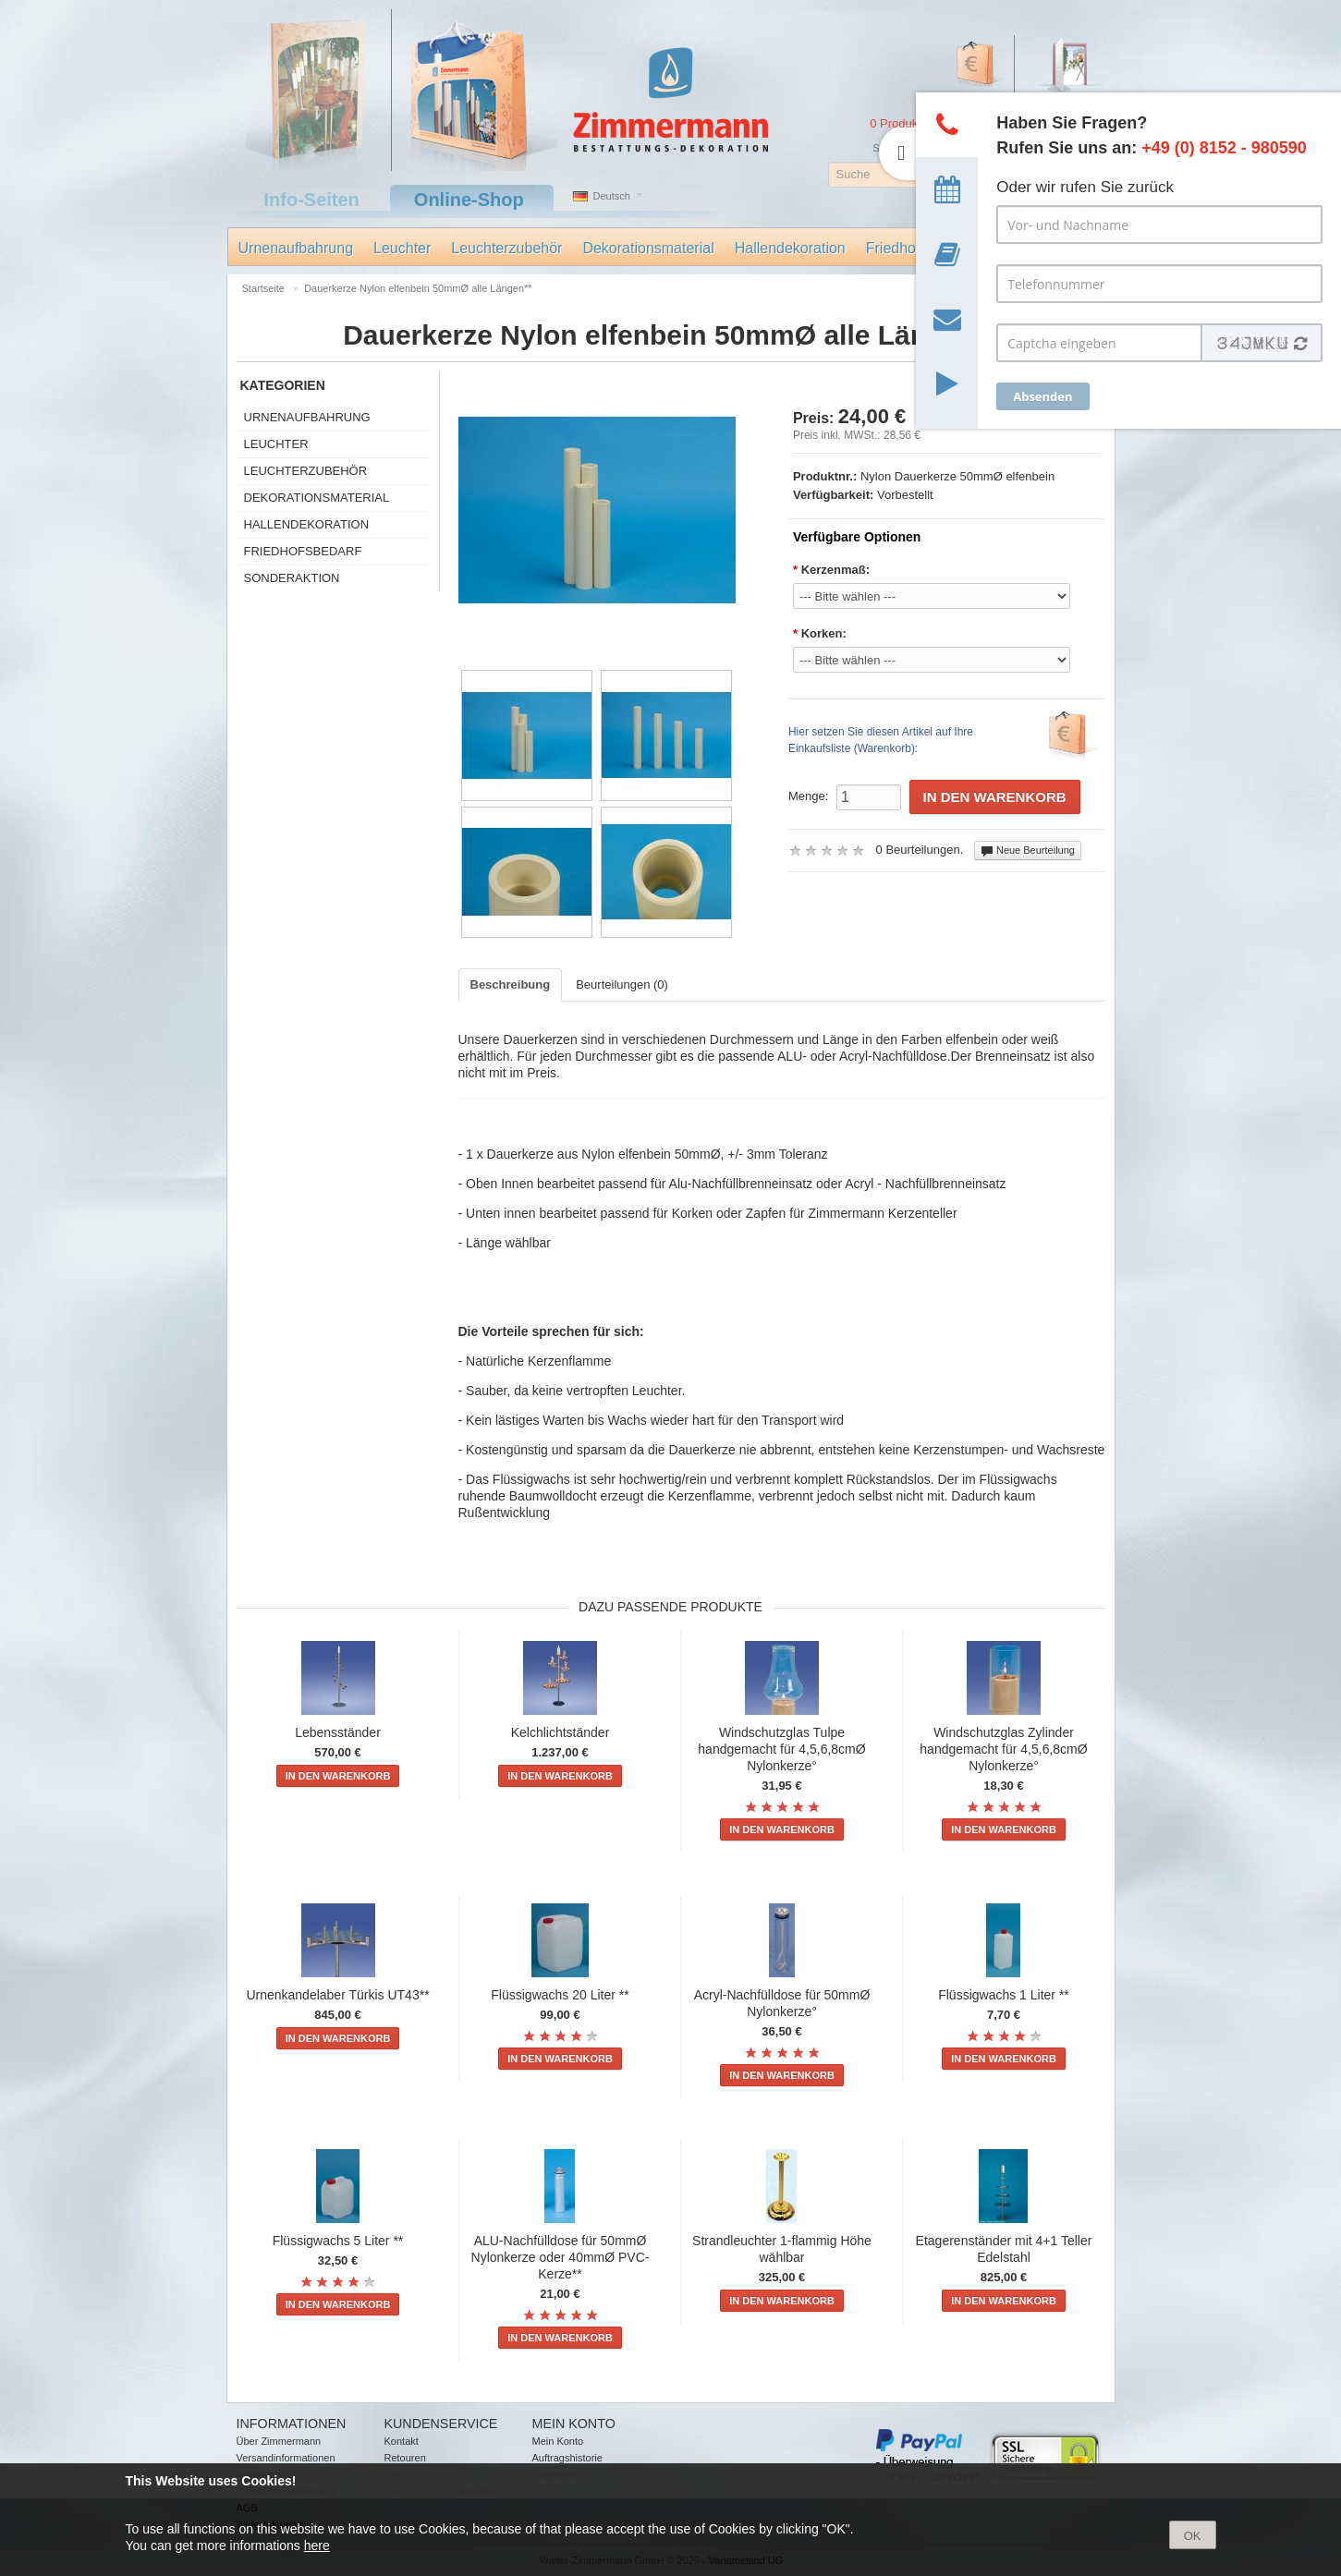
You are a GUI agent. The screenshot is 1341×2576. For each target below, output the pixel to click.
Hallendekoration (790, 248)
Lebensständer (338, 1732)
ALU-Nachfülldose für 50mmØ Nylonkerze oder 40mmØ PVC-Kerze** (560, 2257)
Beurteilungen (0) (622, 984)
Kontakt (401, 2441)
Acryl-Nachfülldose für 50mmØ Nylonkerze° (782, 2003)
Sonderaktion (292, 578)
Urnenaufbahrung (296, 248)
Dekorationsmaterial (647, 248)
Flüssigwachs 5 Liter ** (338, 2240)
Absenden (1042, 396)
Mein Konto (558, 2441)
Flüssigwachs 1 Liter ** (1003, 1994)
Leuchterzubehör (506, 248)
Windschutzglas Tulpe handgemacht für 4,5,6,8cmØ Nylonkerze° (781, 1749)
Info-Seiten (312, 199)
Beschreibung (510, 984)
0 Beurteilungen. (920, 850)
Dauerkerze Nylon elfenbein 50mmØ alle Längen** (417, 288)
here (317, 2545)
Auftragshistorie (567, 2457)
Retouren (405, 2457)
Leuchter (402, 248)
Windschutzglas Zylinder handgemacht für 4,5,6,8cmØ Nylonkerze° (1003, 1749)
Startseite (263, 288)
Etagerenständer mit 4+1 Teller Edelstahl (1004, 2249)
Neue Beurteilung (1028, 850)
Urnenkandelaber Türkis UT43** (337, 1994)
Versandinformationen (286, 2457)
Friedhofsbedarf (303, 551)
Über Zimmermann (279, 2441)
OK (1192, 2536)
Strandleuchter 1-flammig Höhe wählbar (782, 2249)
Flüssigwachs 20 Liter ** (559, 1994)
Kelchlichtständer (560, 1732)
